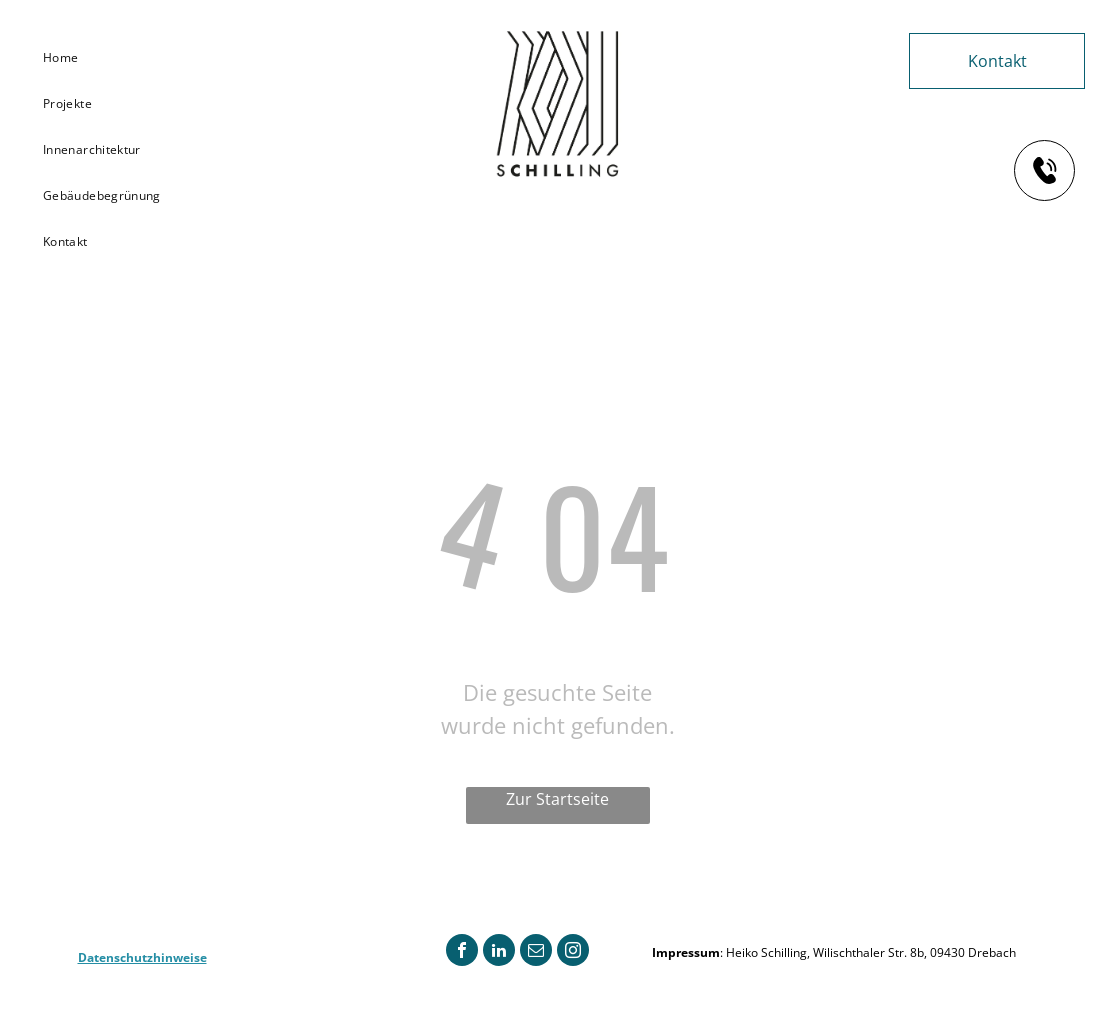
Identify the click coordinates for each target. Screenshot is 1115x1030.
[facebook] (462, 952)
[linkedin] (499, 952)
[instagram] (573, 952)
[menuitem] (109, 58)
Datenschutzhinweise (142, 957)
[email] (536, 952)
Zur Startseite (557, 799)
